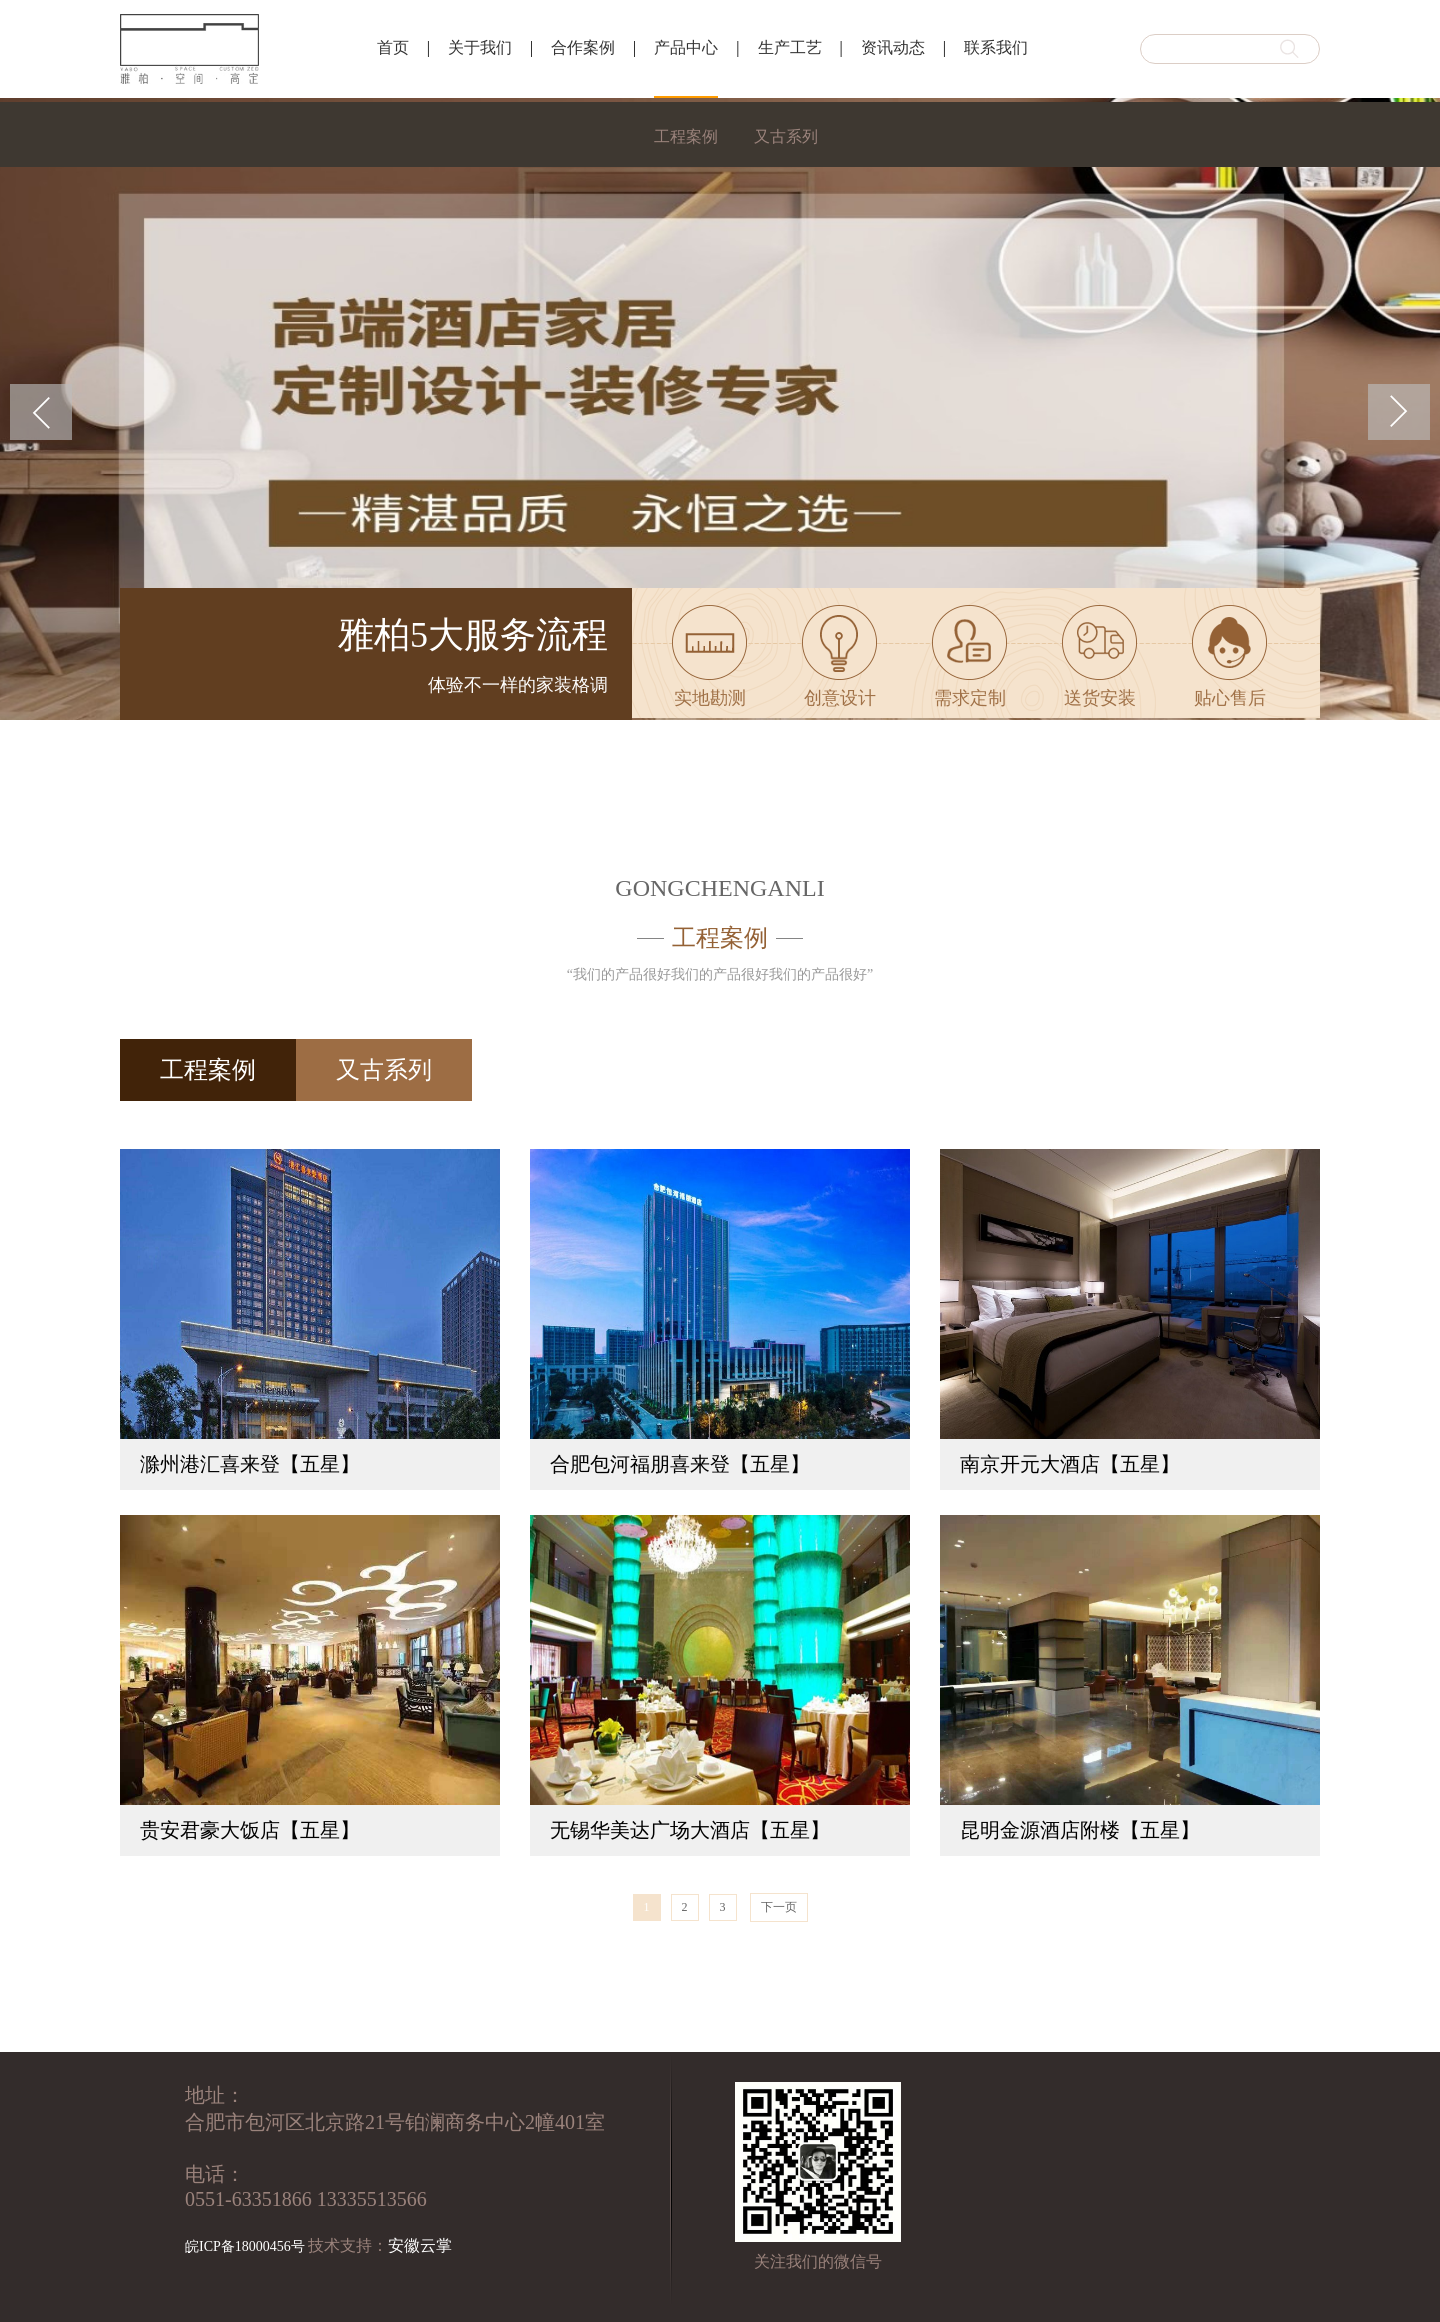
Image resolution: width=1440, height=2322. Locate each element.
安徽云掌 (420, 2245)
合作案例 (583, 47)
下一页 (779, 1907)
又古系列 (786, 136)
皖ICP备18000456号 (245, 2246)
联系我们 (996, 47)
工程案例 (686, 136)
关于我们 (480, 47)
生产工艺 (790, 47)
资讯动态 (893, 47)
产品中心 (686, 47)
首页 (393, 47)
